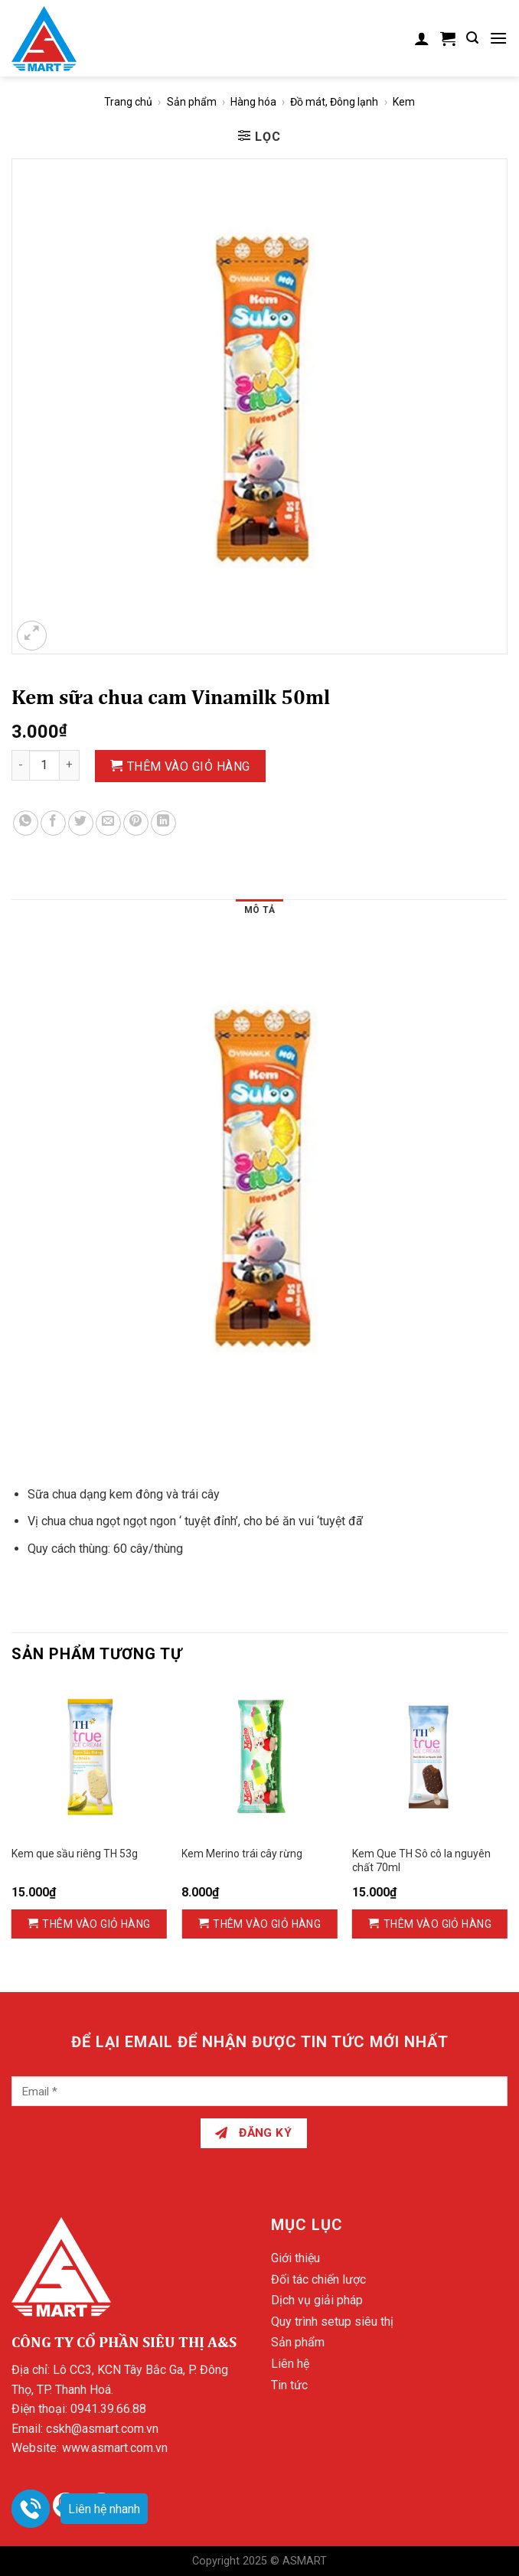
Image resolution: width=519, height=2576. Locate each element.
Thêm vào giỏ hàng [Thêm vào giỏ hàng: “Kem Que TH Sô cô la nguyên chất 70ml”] (437, 1924)
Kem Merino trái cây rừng (241, 1853)
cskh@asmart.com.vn (102, 2428)
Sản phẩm (192, 102)
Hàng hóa (253, 102)
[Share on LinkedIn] (163, 823)
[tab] (259, 912)
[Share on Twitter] (80, 823)
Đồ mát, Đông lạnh (334, 102)
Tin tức (289, 2385)
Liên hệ (290, 2363)
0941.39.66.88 (108, 2409)
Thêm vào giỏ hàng (188, 766)
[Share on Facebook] (53, 823)
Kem (404, 102)
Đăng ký (253, 2133)
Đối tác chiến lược (318, 2279)
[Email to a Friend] (108, 823)
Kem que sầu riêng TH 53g (74, 1853)
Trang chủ (128, 102)
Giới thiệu (295, 2258)
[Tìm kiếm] (472, 38)
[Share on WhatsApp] (25, 823)
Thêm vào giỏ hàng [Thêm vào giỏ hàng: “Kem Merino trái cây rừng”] (267, 1924)
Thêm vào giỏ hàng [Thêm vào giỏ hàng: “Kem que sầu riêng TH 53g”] (96, 1924)
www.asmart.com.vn (115, 2448)
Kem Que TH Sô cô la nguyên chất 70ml (421, 1860)
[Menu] (498, 38)
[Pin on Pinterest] (136, 823)
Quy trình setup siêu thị (332, 2321)
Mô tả (259, 910)
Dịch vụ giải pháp (317, 2300)
